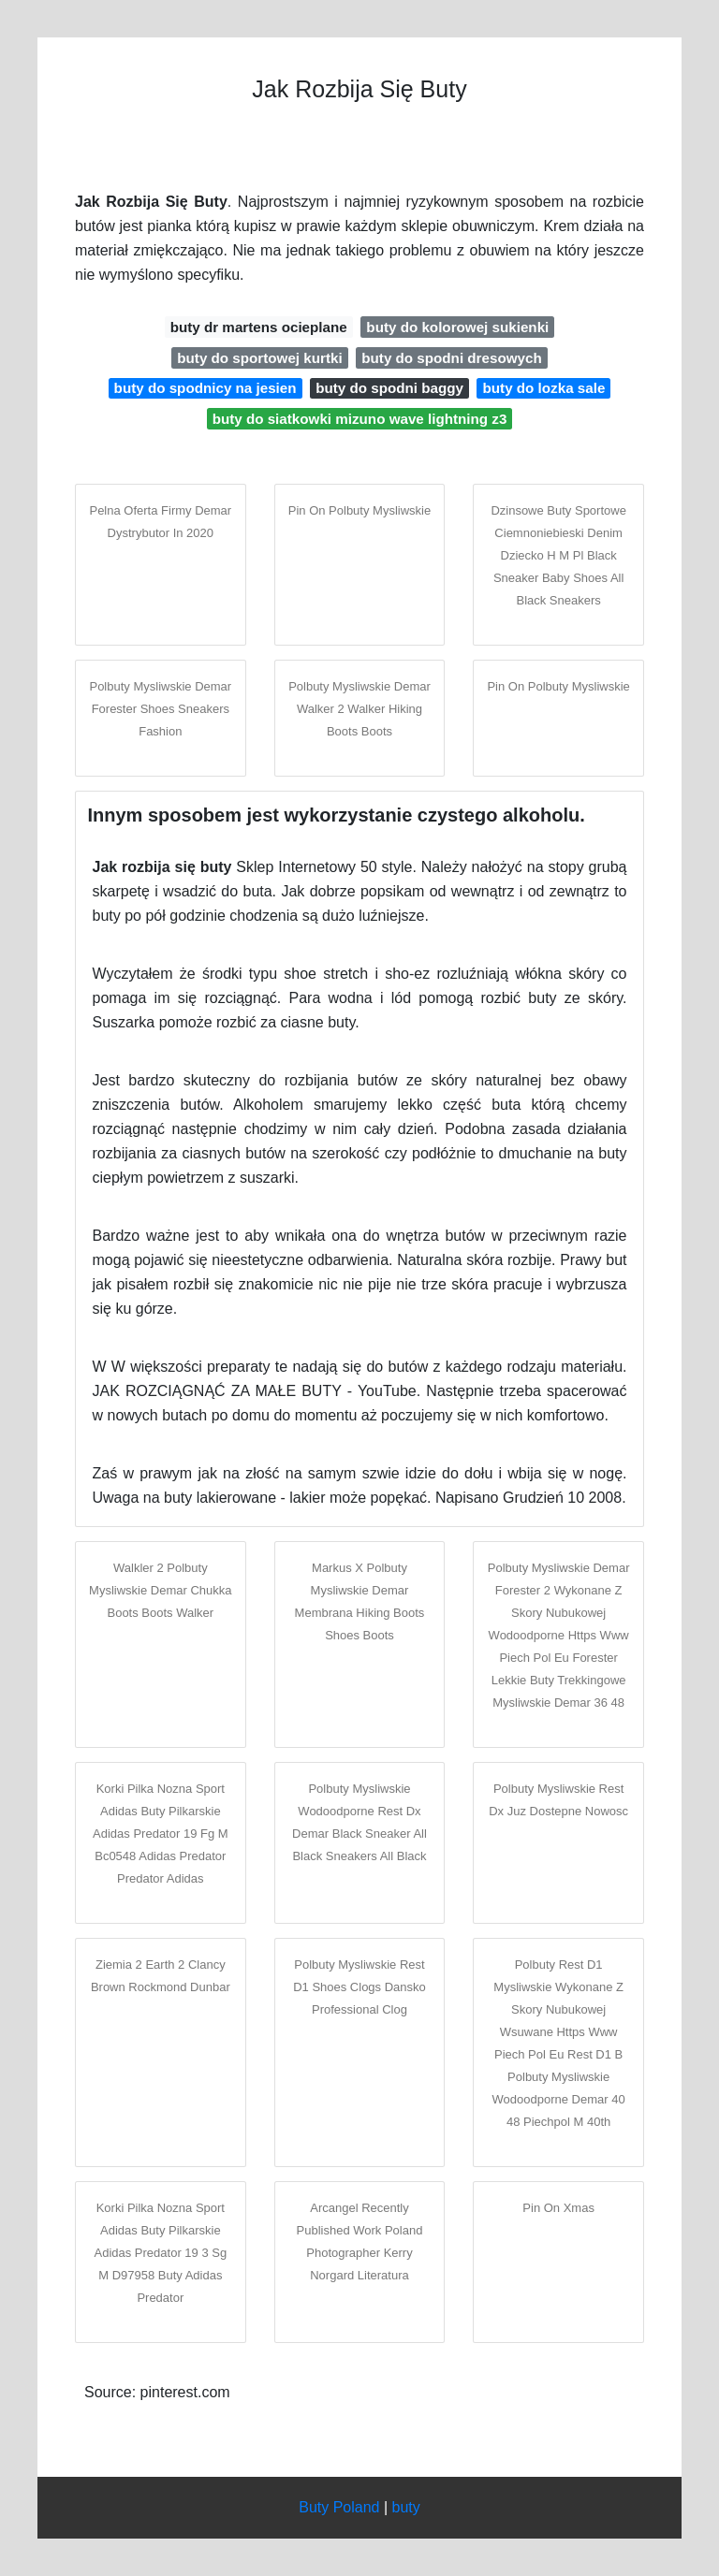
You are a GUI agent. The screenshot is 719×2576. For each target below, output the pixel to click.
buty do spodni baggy (389, 388)
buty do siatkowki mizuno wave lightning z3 (360, 419)
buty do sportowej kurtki (259, 358)
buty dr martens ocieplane (258, 327)
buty (406, 2507)
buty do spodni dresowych (451, 358)
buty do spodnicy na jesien (205, 388)
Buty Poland (339, 2507)
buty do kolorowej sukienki (457, 327)
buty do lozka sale (544, 388)
